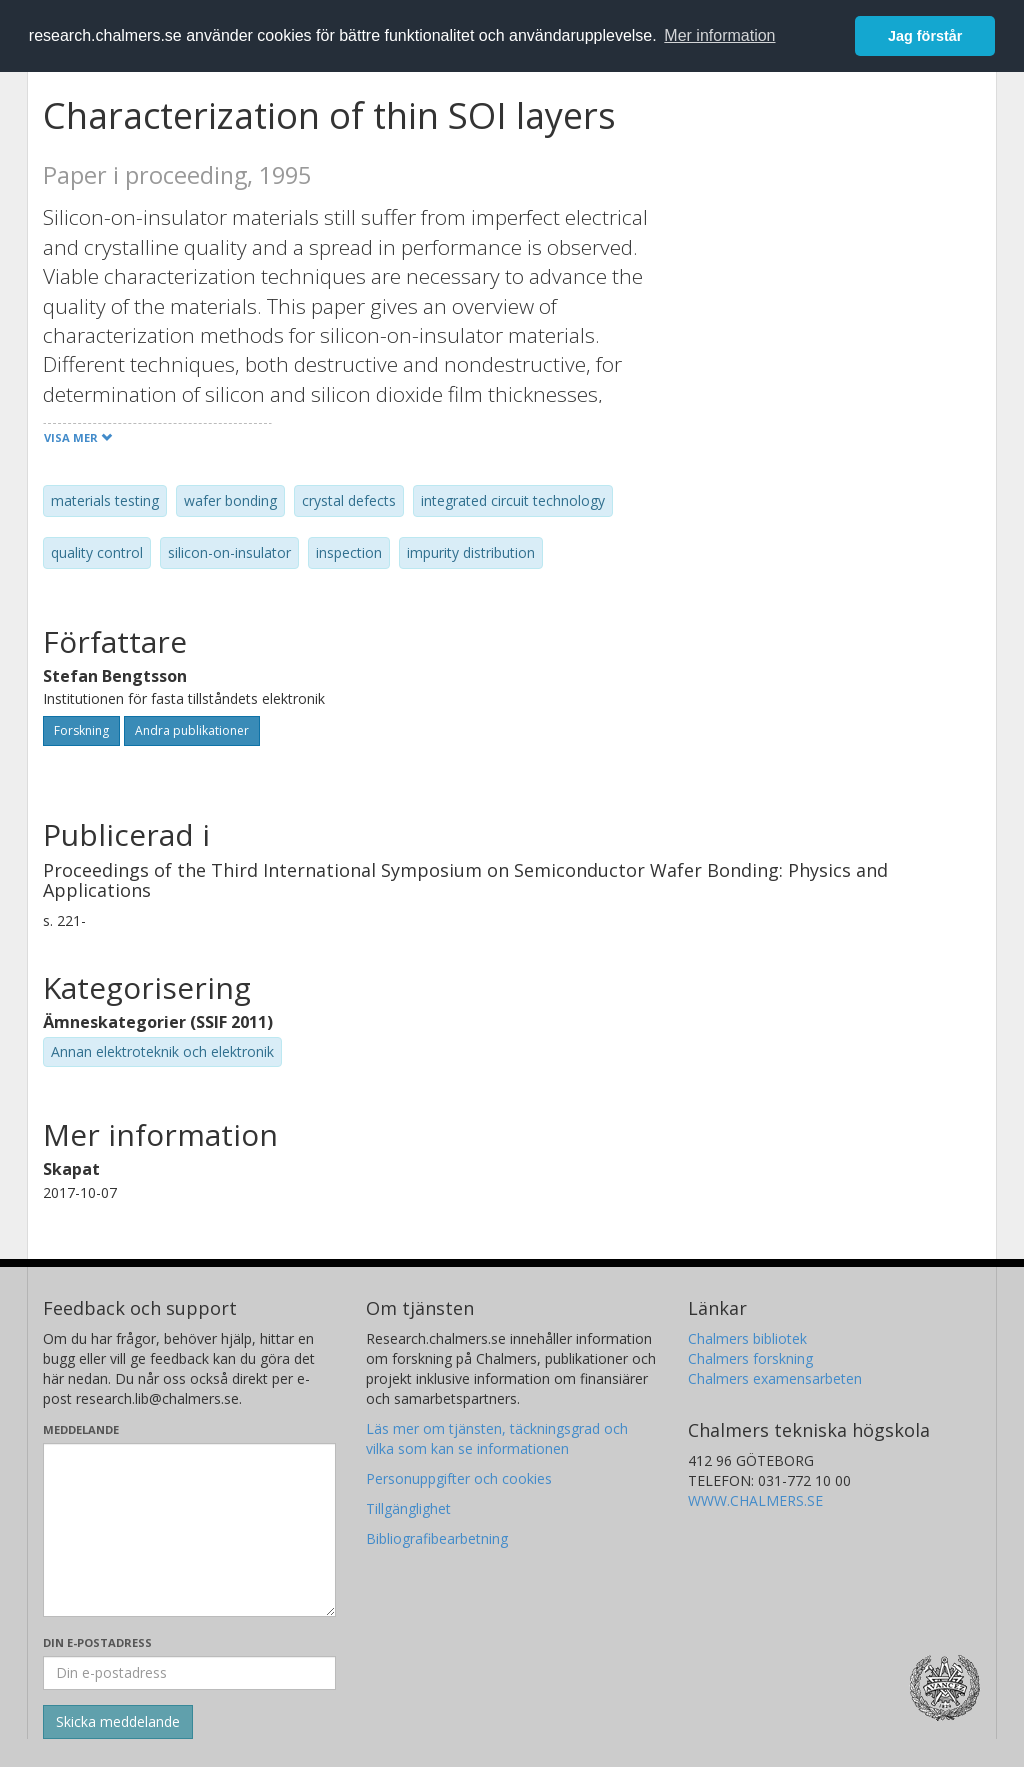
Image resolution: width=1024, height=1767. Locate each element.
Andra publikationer (192, 730)
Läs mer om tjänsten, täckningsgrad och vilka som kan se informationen (497, 1438)
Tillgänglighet (408, 1508)
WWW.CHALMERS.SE (755, 1500)
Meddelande (81, 1429)
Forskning (81, 730)
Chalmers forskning (750, 1358)
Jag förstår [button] (925, 36)
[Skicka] (118, 1722)
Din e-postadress (97, 1642)
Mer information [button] (719, 35)
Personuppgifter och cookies (459, 1478)
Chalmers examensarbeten (775, 1378)
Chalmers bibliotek (747, 1338)
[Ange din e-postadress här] (189, 1673)
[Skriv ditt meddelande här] (189, 1530)
